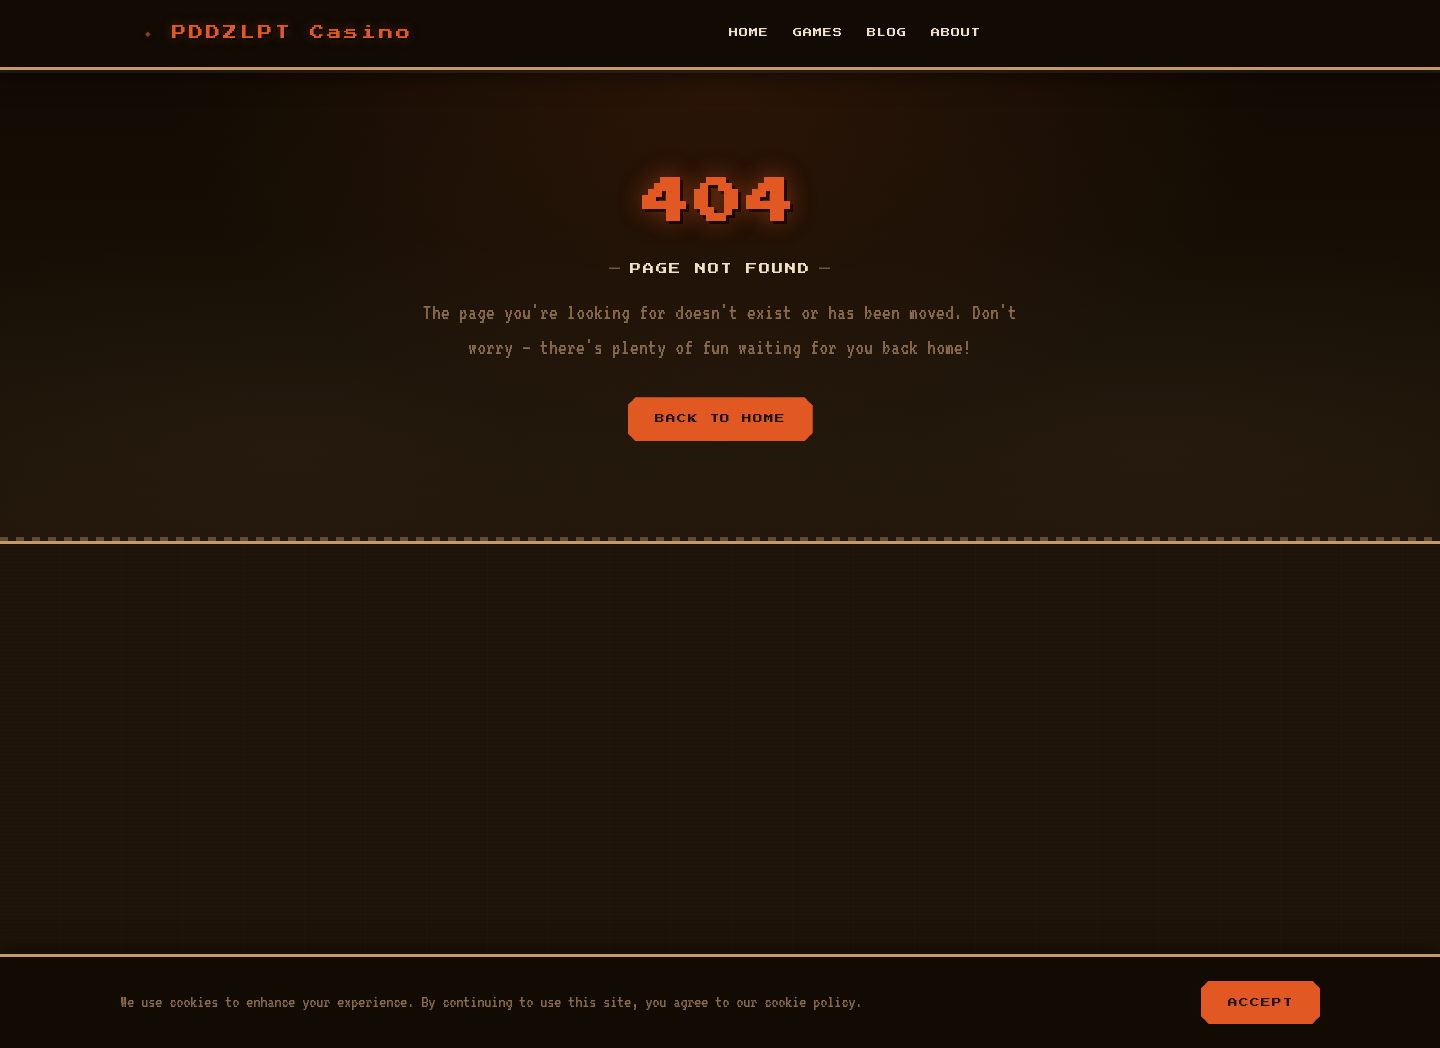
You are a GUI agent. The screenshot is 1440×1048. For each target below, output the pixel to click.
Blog (887, 32)
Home (749, 32)
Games (818, 32)
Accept (1260, 1002)
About (956, 32)
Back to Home (720, 418)
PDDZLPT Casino (292, 33)
